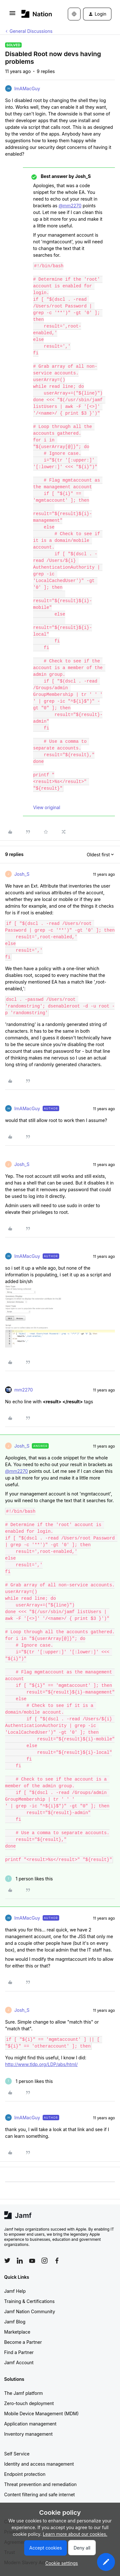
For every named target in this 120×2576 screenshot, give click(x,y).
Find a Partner (19, 2352)
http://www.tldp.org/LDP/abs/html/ (41, 2064)
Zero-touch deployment (29, 2403)
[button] (12, 15)
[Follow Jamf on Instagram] (44, 2260)
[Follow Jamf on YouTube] (32, 2260)
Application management (30, 2423)
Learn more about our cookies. (75, 2534)
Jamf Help (15, 2291)
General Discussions (31, 31)
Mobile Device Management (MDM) (41, 2413)
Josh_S (21, 874)
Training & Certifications (29, 2301)
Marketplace (17, 2332)
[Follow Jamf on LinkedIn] (20, 2260)
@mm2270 (70, 205)
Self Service (17, 2453)
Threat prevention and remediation (40, 2484)
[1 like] (29, 1878)
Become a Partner (23, 2342)
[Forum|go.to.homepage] (35, 14)
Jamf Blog (14, 2321)
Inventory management (28, 2434)
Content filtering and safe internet (39, 2494)
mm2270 (23, 1389)
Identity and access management (39, 2464)
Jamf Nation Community (29, 2311)
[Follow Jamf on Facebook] (57, 2260)
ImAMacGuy (27, 88)
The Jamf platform (23, 2393)
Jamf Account (18, 2362)
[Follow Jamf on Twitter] (7, 2260)
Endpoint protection (25, 2474)
